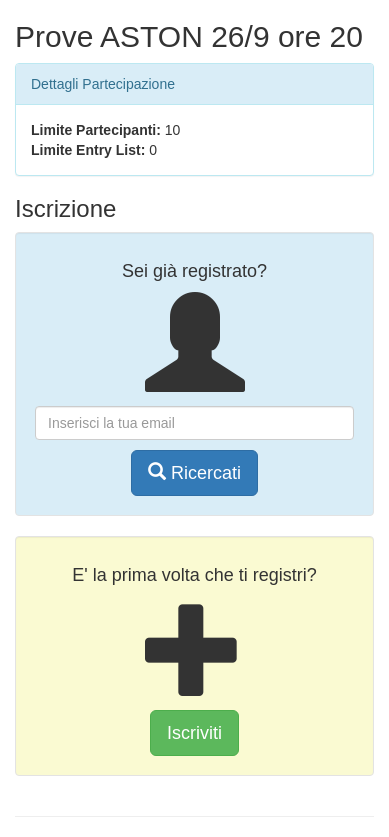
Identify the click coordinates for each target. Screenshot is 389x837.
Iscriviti (194, 733)
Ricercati (194, 472)
